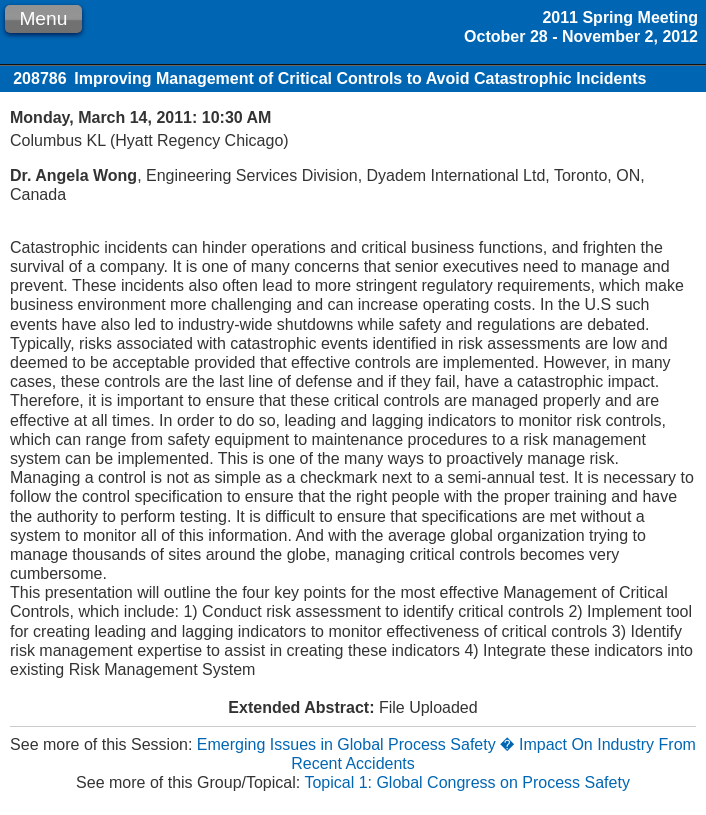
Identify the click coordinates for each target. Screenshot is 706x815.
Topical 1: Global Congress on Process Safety (467, 782)
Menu (43, 18)
